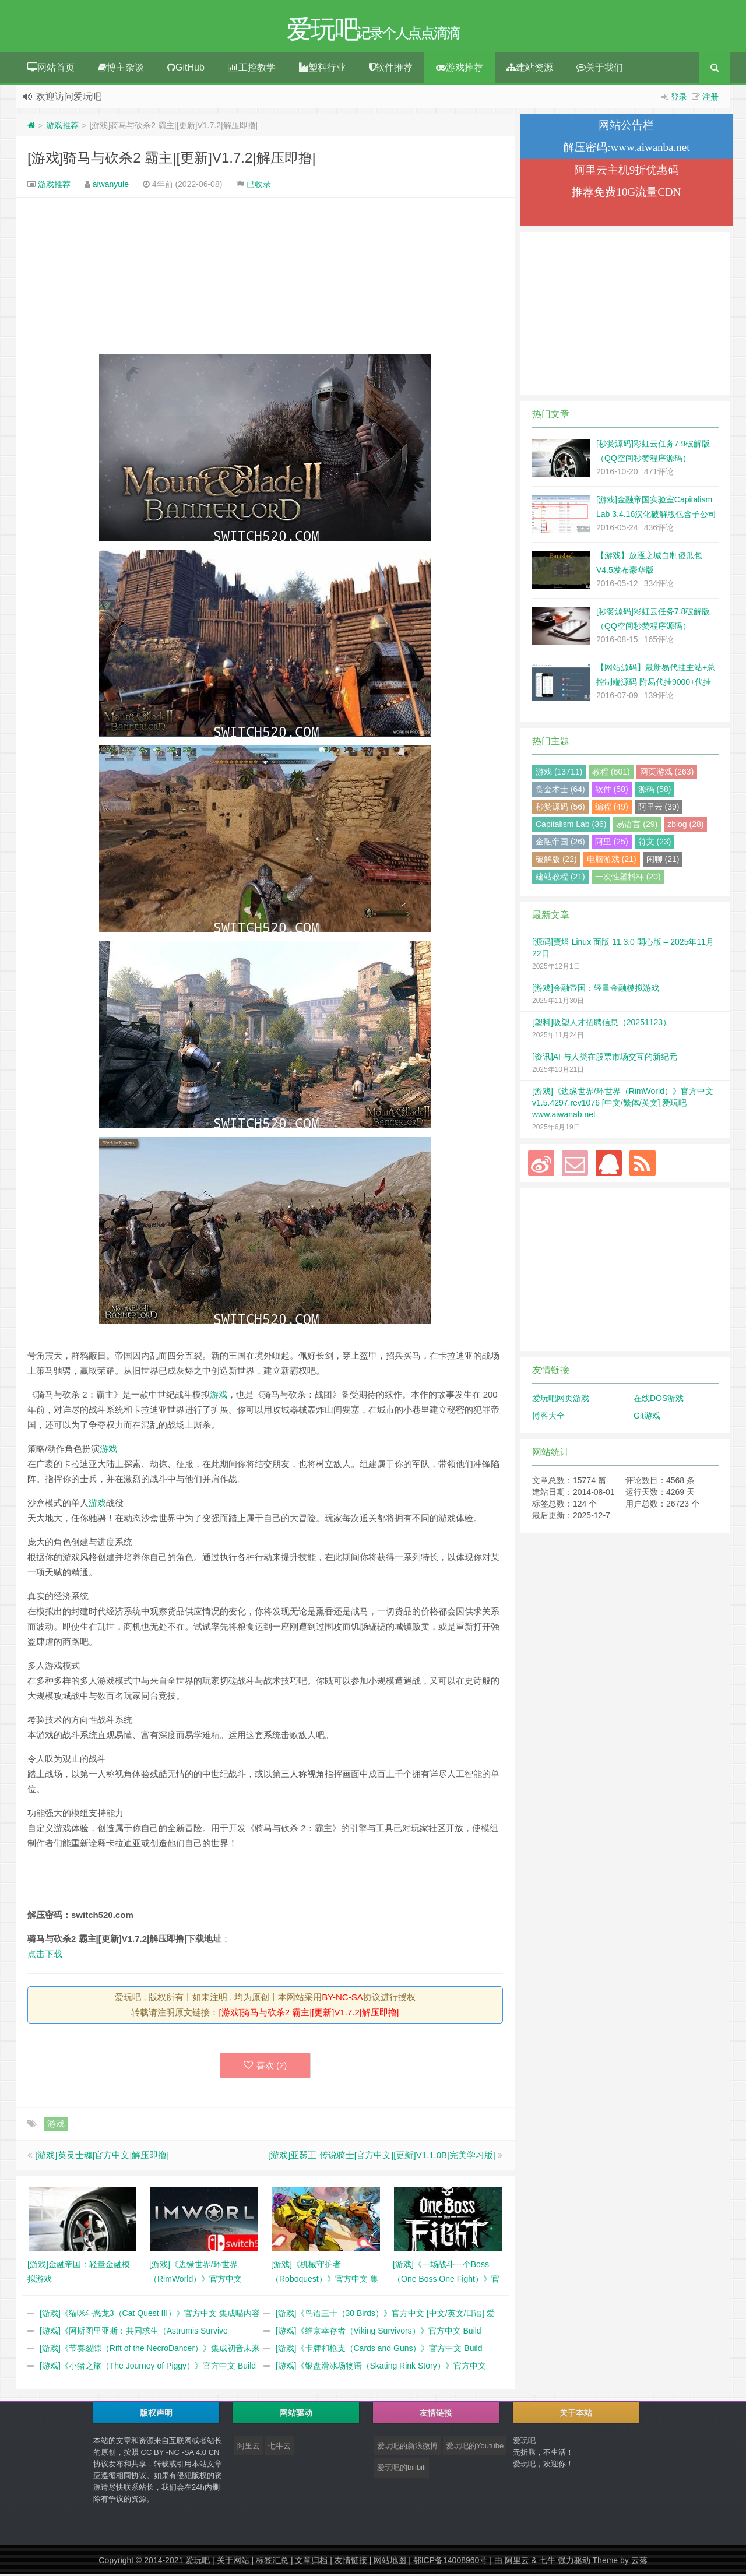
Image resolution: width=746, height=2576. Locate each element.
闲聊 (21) (663, 860)
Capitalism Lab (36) (571, 825)
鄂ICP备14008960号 (450, 2562)
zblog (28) (685, 825)
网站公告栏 (626, 127)
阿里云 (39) (659, 808)
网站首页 (51, 69)
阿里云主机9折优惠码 (627, 172)
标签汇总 (272, 2562)
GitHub (186, 69)
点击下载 (44, 1956)
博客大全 (548, 1417)
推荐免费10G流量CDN (626, 194)
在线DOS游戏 (659, 1400)
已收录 (259, 186)
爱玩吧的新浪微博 (407, 2447)
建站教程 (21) (560, 878)
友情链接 (351, 2562)
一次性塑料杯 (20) (628, 878)
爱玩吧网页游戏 (560, 1400)
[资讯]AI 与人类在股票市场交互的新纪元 (604, 1058)
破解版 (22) (556, 860)
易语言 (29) (636, 825)
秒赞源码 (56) (560, 808)
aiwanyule (111, 186)
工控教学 (252, 69)
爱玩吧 (197, 2562)
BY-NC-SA (342, 1999)
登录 (679, 98)
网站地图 (390, 2562)
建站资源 (529, 69)
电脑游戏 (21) (611, 860)
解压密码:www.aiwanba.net (626, 149)
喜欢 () (265, 2067)
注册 (710, 98)
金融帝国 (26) (560, 843)
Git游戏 (647, 1417)
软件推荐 (391, 69)
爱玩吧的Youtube (475, 2447)
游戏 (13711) (559, 773)
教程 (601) (611, 773)
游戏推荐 (459, 69)
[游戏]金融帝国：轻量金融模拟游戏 (595, 989)
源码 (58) (654, 791)
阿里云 (248, 2447)
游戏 (218, 1396)
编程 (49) (611, 808)
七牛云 (279, 2447)
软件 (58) (611, 791)
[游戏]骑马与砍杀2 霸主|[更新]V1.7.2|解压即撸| (171, 159)
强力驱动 (574, 2562)
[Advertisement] (265, 277)
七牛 (547, 2562)
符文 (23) (654, 843)
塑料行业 (322, 69)
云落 (639, 2562)
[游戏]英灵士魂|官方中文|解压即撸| (102, 2157)
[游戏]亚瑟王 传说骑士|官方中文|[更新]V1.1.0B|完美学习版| (381, 2157)
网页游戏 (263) (667, 773)
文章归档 (311, 2562)
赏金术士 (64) (560, 791)
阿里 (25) (611, 843)
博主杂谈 (121, 69)
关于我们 (599, 69)
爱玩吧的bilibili (401, 2469)
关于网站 (233, 2562)
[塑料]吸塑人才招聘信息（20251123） (601, 1024)
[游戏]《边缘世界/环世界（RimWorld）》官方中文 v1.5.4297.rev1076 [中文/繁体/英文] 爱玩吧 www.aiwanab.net (622, 1104)
